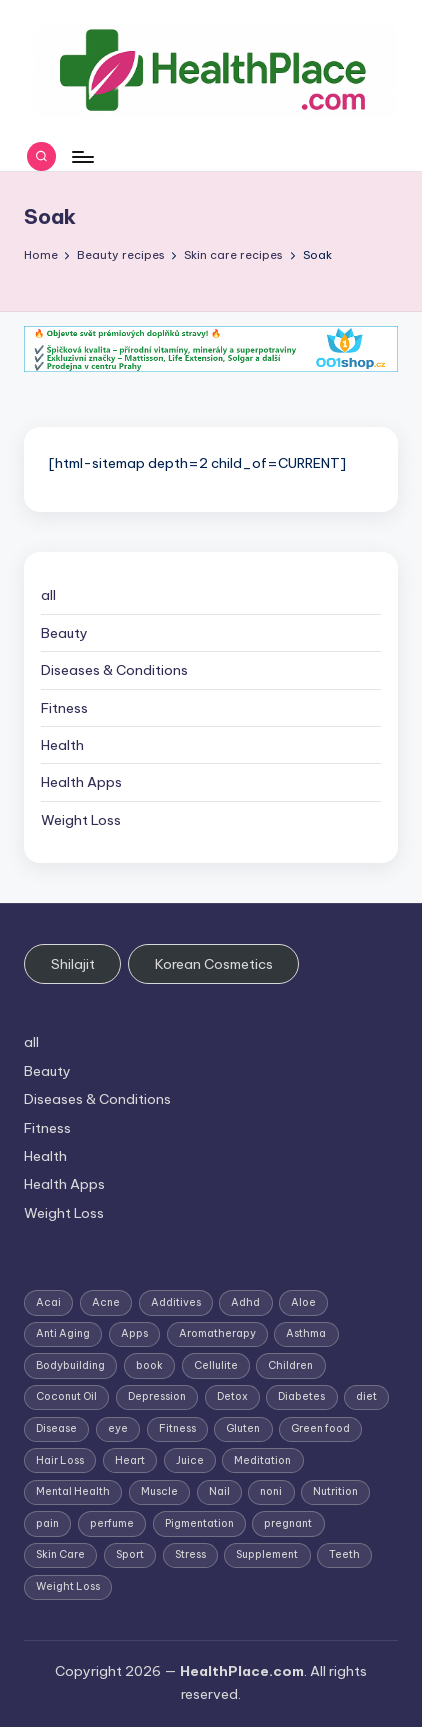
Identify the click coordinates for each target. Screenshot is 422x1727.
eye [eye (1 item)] (118, 1428)
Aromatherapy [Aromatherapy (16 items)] (217, 1333)
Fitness (64, 708)
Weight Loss (81, 820)
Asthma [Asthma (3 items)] (306, 1333)
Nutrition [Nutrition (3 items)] (335, 1491)
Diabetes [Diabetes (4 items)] (301, 1396)
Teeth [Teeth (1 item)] (344, 1554)
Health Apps (81, 782)
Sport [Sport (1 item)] (130, 1554)
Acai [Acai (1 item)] (48, 1302)
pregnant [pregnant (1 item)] (288, 1523)
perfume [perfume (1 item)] (112, 1523)
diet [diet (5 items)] (366, 1396)
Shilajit (73, 964)
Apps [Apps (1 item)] (134, 1333)
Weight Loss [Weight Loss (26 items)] (68, 1586)
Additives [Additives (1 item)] (176, 1302)
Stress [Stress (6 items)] (190, 1554)
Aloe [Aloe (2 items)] (303, 1302)
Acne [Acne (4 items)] (106, 1302)
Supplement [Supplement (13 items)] (267, 1554)
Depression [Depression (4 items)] (157, 1396)
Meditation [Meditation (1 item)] (262, 1460)
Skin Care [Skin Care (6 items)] (60, 1554)
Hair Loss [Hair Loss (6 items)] (60, 1460)
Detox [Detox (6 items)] (232, 1396)
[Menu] (82, 156)
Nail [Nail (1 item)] (219, 1491)
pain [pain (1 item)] (47, 1523)
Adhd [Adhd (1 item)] (245, 1302)
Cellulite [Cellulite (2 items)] (216, 1365)
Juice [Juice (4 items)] (190, 1460)
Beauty (64, 633)
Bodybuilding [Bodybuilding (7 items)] (70, 1365)
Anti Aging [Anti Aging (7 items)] (63, 1333)
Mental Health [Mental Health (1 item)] (73, 1491)
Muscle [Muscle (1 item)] (159, 1491)
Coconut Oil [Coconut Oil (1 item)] (66, 1396)
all (48, 595)
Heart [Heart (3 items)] (130, 1460)
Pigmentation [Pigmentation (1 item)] (199, 1523)
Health (62, 745)
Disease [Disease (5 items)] (56, 1428)
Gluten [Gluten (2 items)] (243, 1428)
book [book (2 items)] (149, 1365)
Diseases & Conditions (114, 670)
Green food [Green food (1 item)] (320, 1428)
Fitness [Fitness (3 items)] (177, 1428)
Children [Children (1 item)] (290, 1365)
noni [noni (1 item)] (271, 1491)
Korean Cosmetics (214, 964)
